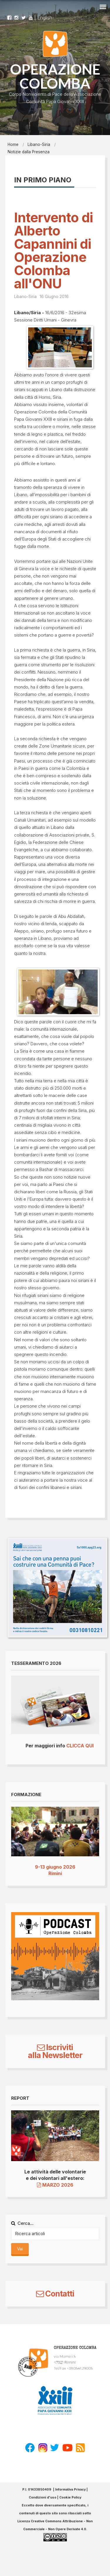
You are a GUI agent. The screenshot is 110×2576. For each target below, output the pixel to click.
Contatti (55, 2294)
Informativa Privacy (70, 2489)
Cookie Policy (70, 2497)
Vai (20, 2249)
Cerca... (22, 2223)
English (44, 18)
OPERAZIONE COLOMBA (55, 76)
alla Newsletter (55, 2055)
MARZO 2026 (55, 2185)
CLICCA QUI (80, 1746)
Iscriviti (55, 2047)
